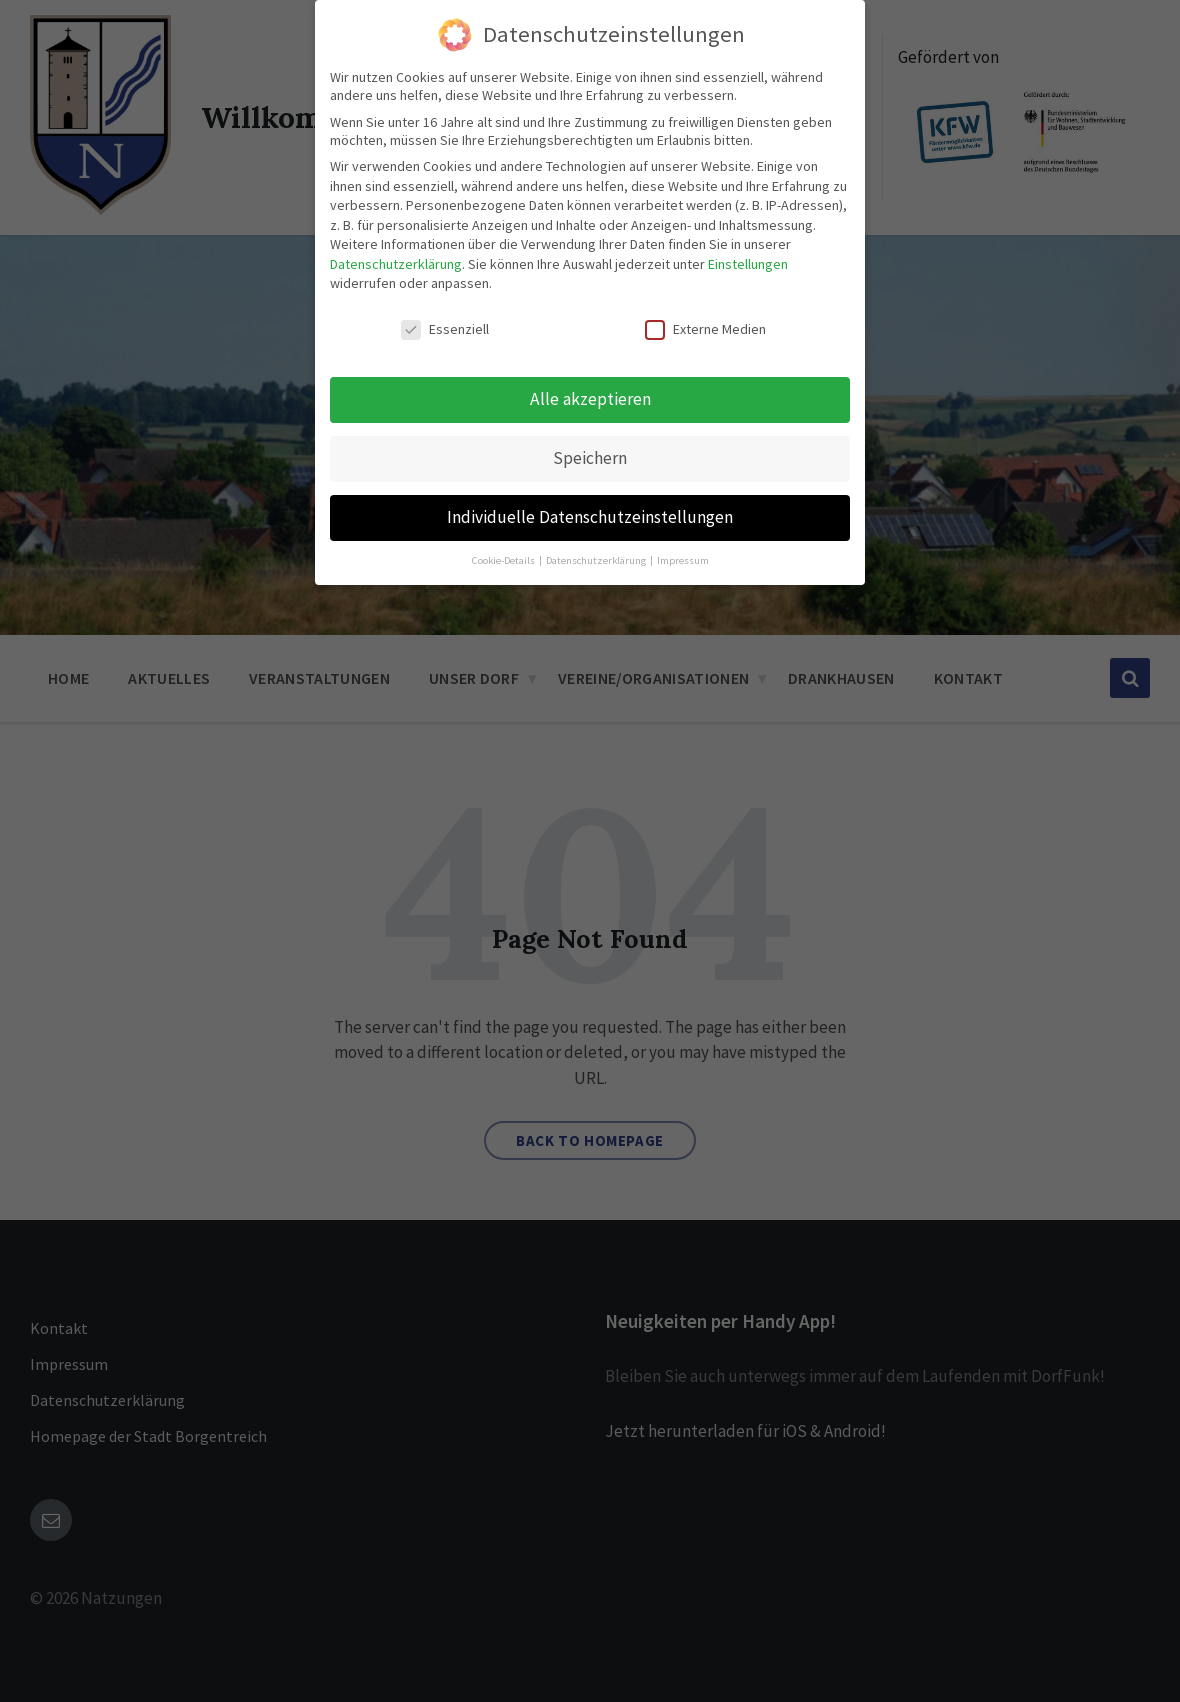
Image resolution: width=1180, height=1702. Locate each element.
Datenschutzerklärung (396, 264)
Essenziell (445, 329)
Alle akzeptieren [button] (590, 399)
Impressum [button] (683, 559)
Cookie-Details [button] (504, 559)
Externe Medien (705, 329)
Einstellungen (748, 264)
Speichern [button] (590, 458)
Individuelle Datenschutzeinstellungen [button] (590, 517)
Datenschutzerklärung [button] (597, 559)
